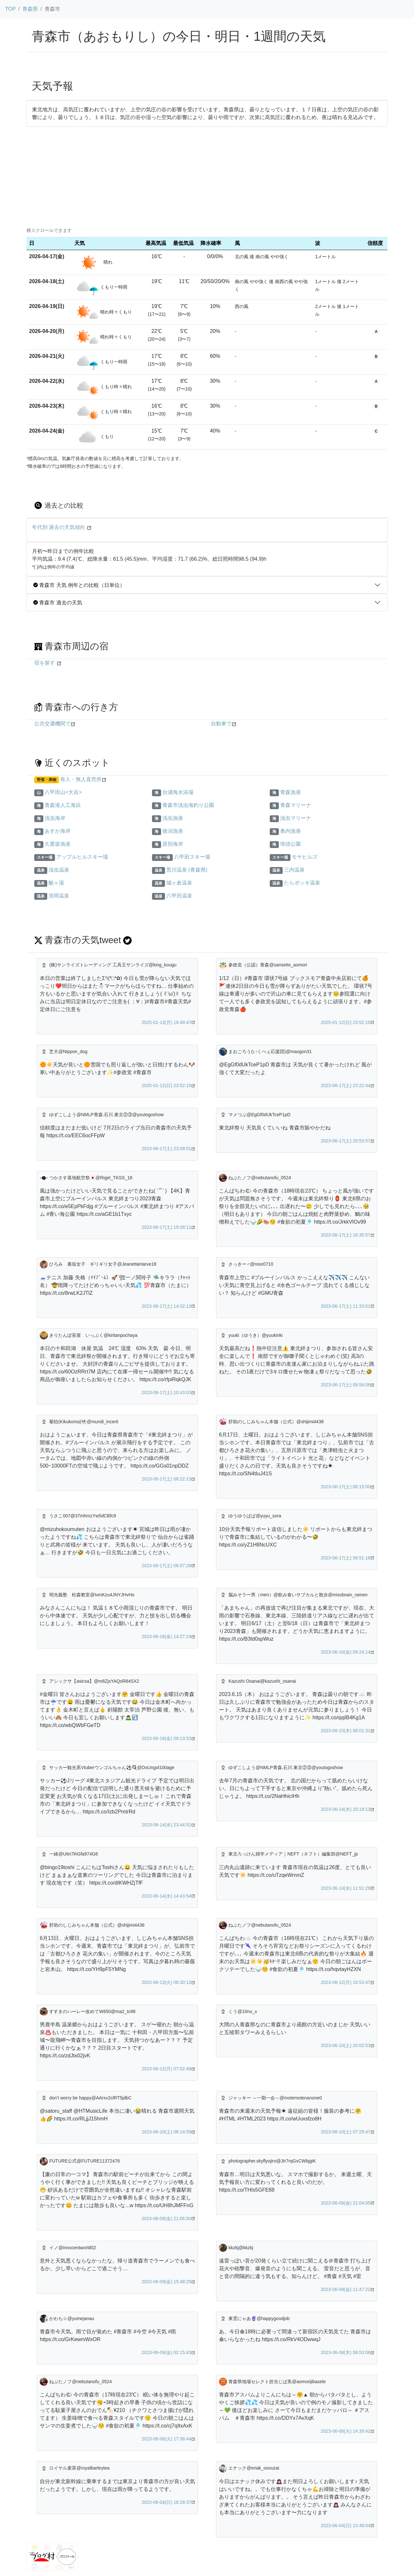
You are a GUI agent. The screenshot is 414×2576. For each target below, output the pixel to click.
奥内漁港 (290, 831)
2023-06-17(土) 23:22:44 (345, 1085)
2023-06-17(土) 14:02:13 (166, 1306)
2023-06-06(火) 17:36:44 (166, 2438)
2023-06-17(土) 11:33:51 (345, 1306)
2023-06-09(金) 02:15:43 (166, 2352)
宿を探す (44, 663)
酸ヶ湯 (56, 883)
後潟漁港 (172, 831)
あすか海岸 (58, 831)
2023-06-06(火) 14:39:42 (345, 2431)
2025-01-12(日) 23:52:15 (345, 1022)
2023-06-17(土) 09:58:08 (345, 1384)
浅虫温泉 (59, 870)
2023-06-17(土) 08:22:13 (166, 1478)
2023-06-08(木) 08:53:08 (345, 2352)
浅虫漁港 (172, 818)
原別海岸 (172, 844)
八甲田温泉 (179, 895)
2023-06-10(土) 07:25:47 (345, 2131)
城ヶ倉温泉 (179, 883)
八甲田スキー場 (192, 857)
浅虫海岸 (55, 818)
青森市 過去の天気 (57, 602)
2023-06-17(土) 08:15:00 (345, 1486)
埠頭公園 (290, 844)
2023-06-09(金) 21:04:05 (345, 2203)
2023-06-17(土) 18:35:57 (345, 1235)
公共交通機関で (52, 723)
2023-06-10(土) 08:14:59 (166, 2131)
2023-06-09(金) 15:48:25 (166, 2281)
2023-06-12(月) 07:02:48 (166, 2068)
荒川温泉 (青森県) (186, 870)
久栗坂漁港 (58, 844)
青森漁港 (290, 792)
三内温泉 (294, 870)
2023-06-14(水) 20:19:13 (345, 1809)
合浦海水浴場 (177, 792)
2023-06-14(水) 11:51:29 (345, 1888)
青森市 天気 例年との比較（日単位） (79, 585)
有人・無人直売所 (81, 779)
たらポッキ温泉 (302, 883)
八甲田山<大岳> (63, 792)
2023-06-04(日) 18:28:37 (166, 2502)
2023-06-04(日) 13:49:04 (345, 2525)
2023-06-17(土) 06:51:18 (345, 1557)
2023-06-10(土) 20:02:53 (345, 2045)
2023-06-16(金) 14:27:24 (166, 1636)
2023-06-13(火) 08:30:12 (166, 1982)
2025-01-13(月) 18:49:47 (166, 1022)
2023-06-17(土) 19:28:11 (166, 1227)
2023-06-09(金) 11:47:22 (345, 2289)
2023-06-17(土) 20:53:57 (345, 1140)
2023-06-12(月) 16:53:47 (345, 1982)
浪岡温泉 (59, 895)
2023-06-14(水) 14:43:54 (166, 1896)
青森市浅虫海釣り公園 (188, 805)
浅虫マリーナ (295, 818)
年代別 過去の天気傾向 (58, 527)
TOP (10, 9)
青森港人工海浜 (63, 805)
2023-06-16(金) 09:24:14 (345, 1652)
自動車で (221, 723)
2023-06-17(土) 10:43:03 (166, 1392)
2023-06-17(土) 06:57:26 (166, 1565)
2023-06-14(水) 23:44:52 (166, 1824)
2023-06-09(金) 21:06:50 (166, 2218)
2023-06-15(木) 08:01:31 (345, 1730)
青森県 (30, 9)
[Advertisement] (207, 175)
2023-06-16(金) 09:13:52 (166, 1738)
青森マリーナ (295, 805)
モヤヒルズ (305, 857)
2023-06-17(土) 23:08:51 (166, 1148)
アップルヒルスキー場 (82, 857)
